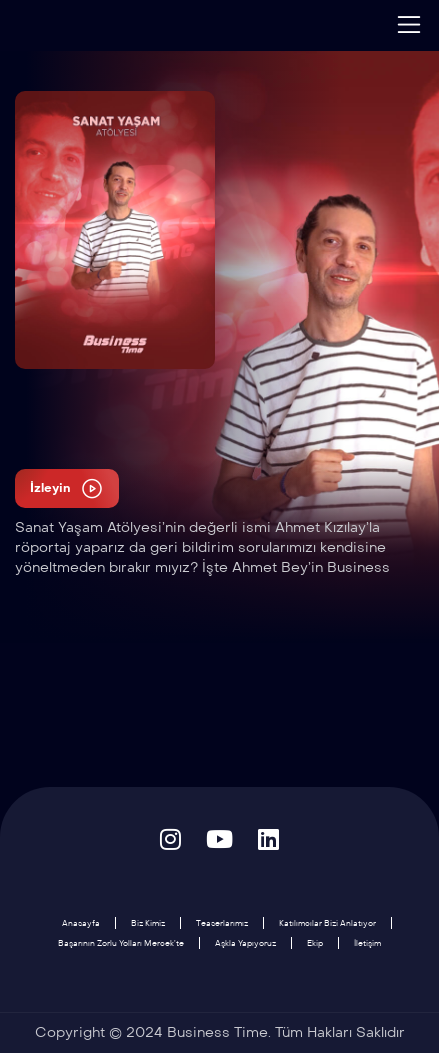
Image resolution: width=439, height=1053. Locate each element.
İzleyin (67, 488)
